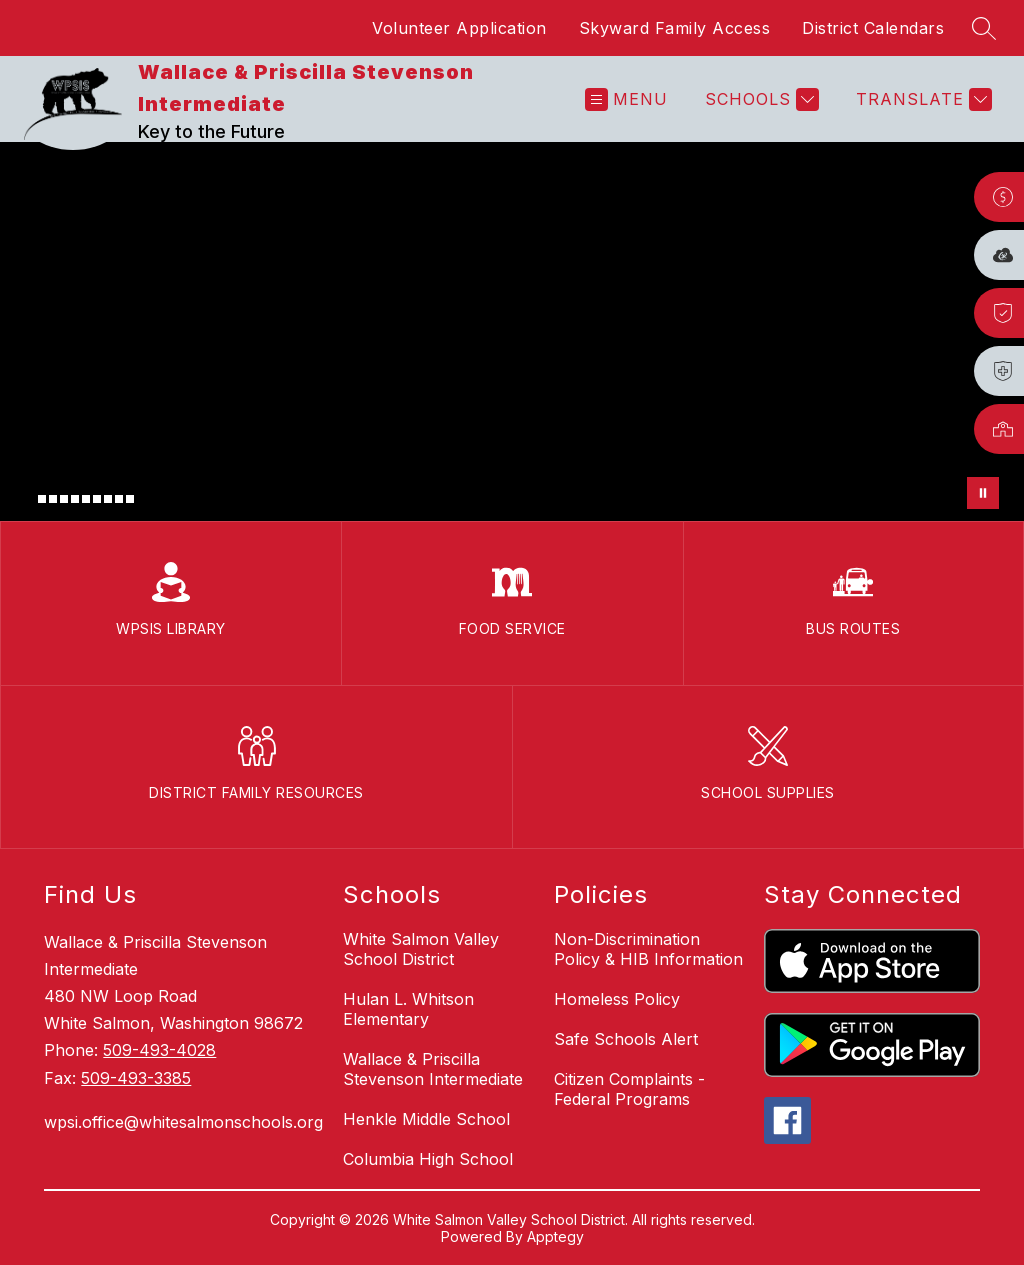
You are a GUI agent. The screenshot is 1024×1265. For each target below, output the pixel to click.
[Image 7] (97, 499)
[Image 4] (64, 499)
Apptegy (555, 1236)
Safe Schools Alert (626, 1039)
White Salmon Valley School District (421, 949)
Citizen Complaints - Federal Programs (629, 1089)
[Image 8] (108, 499)
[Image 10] (130, 499)
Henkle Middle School (426, 1119)
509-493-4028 (159, 1050)
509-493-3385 (136, 1078)
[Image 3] (53, 499)
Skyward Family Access (675, 28)
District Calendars (873, 28)
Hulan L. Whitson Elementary (408, 1009)
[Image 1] (31, 502)
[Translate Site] (921, 99)
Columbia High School (428, 1159)
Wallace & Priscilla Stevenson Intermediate (433, 1069)
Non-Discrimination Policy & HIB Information (648, 949)
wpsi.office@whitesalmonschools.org (183, 1122)
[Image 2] (42, 499)
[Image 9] (119, 499)
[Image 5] (75, 499)
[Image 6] (86, 499)
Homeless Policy (617, 999)
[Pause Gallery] (983, 493)
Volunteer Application (459, 28)
